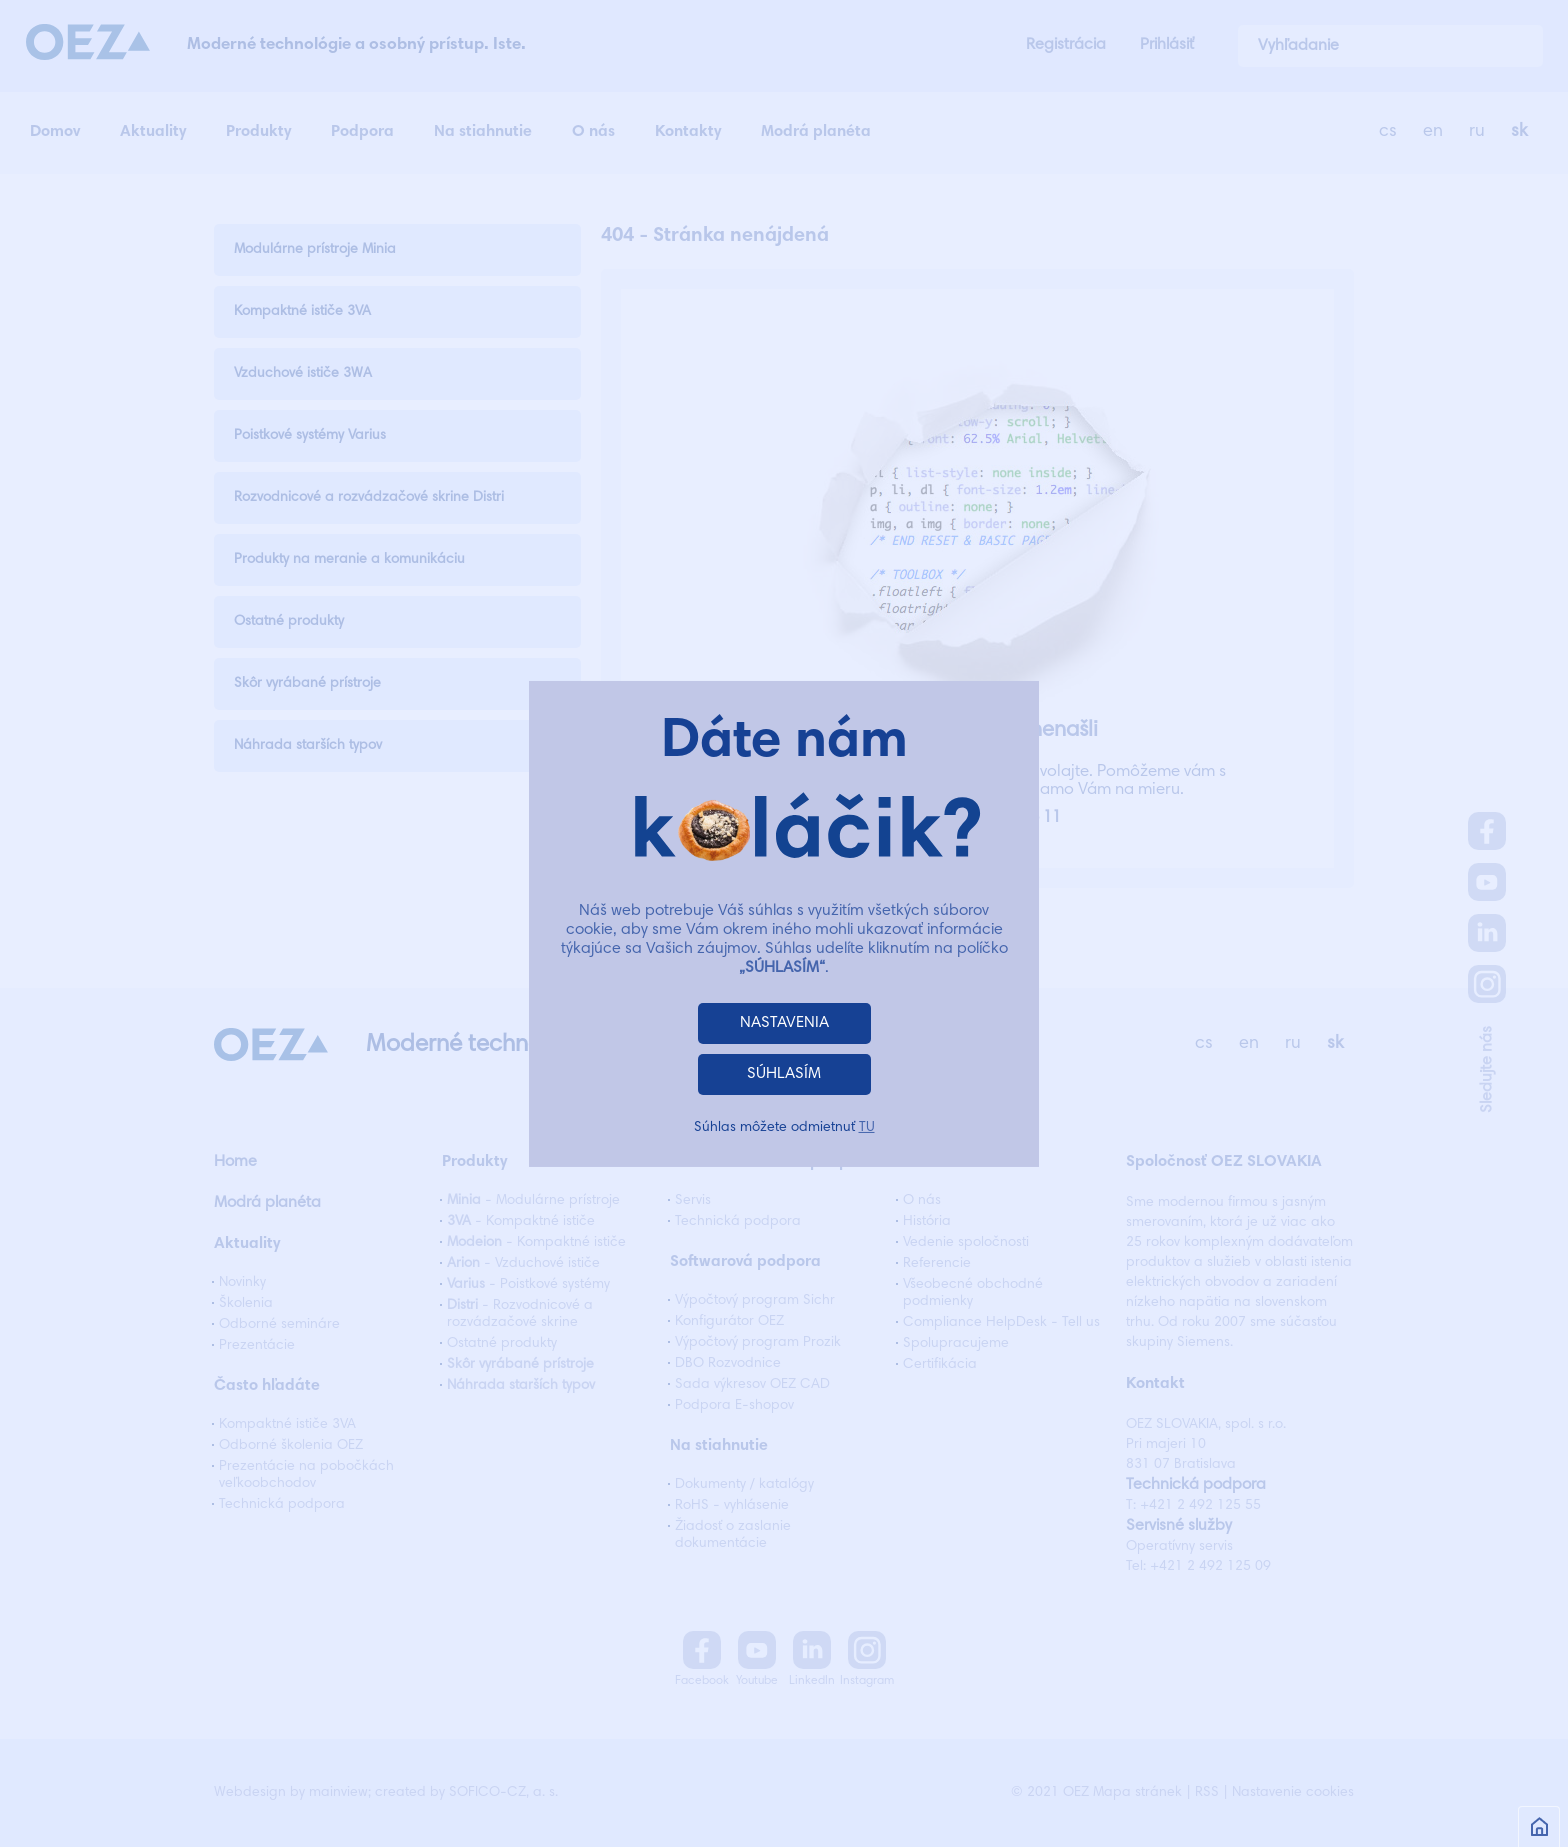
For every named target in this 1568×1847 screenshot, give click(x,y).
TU (867, 1128)
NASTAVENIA (784, 1023)
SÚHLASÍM (784, 1074)
